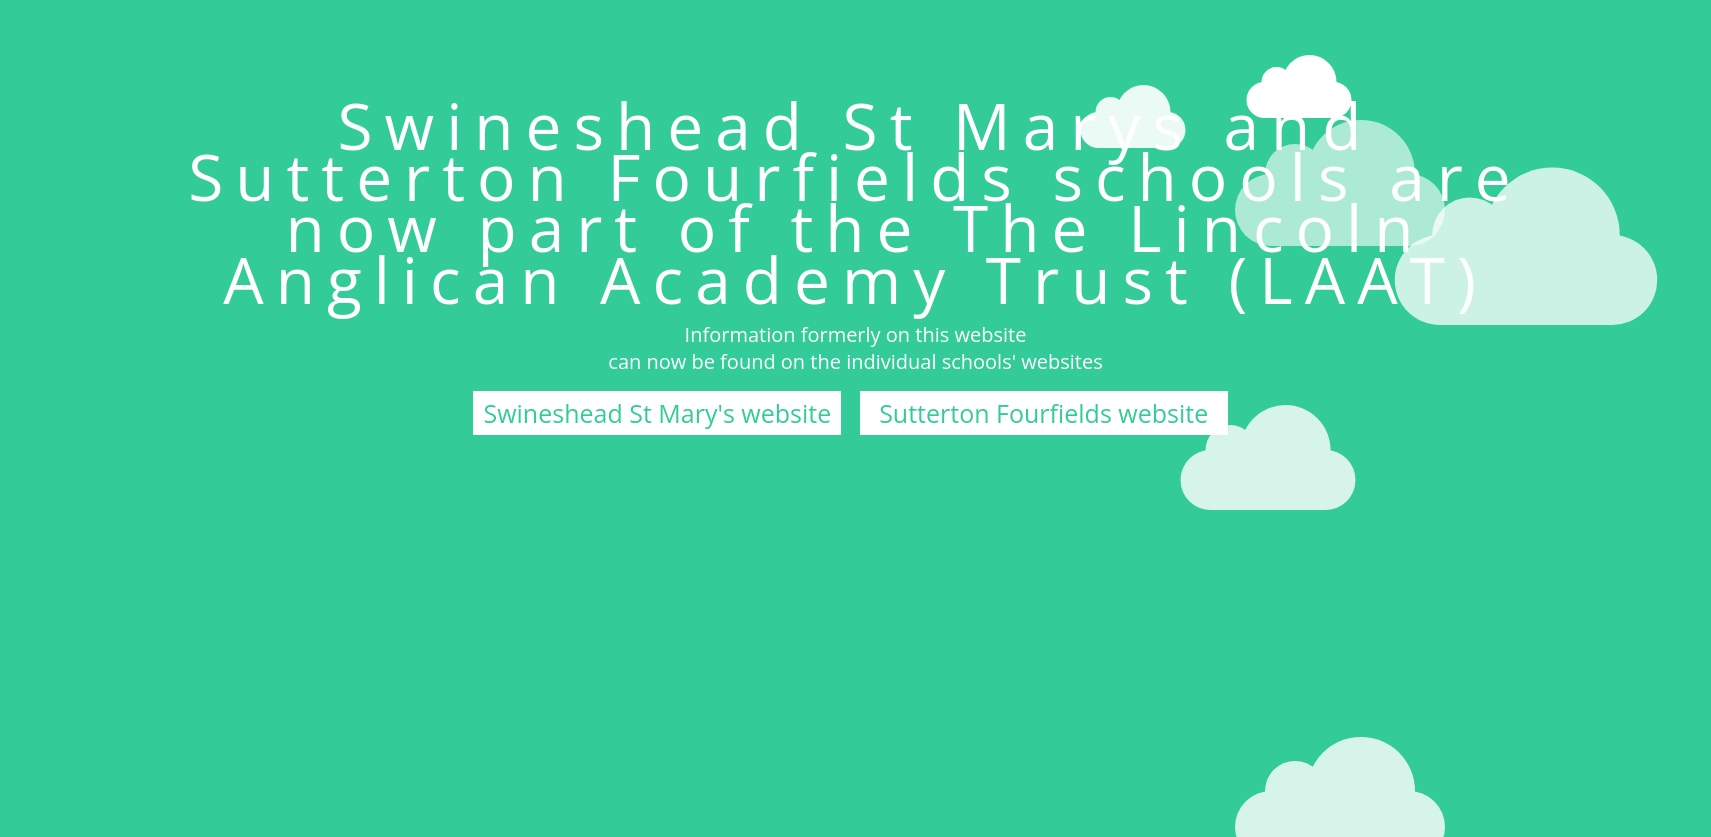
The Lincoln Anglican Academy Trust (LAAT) (855, 253)
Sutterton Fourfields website (1043, 413)
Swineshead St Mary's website (657, 413)
